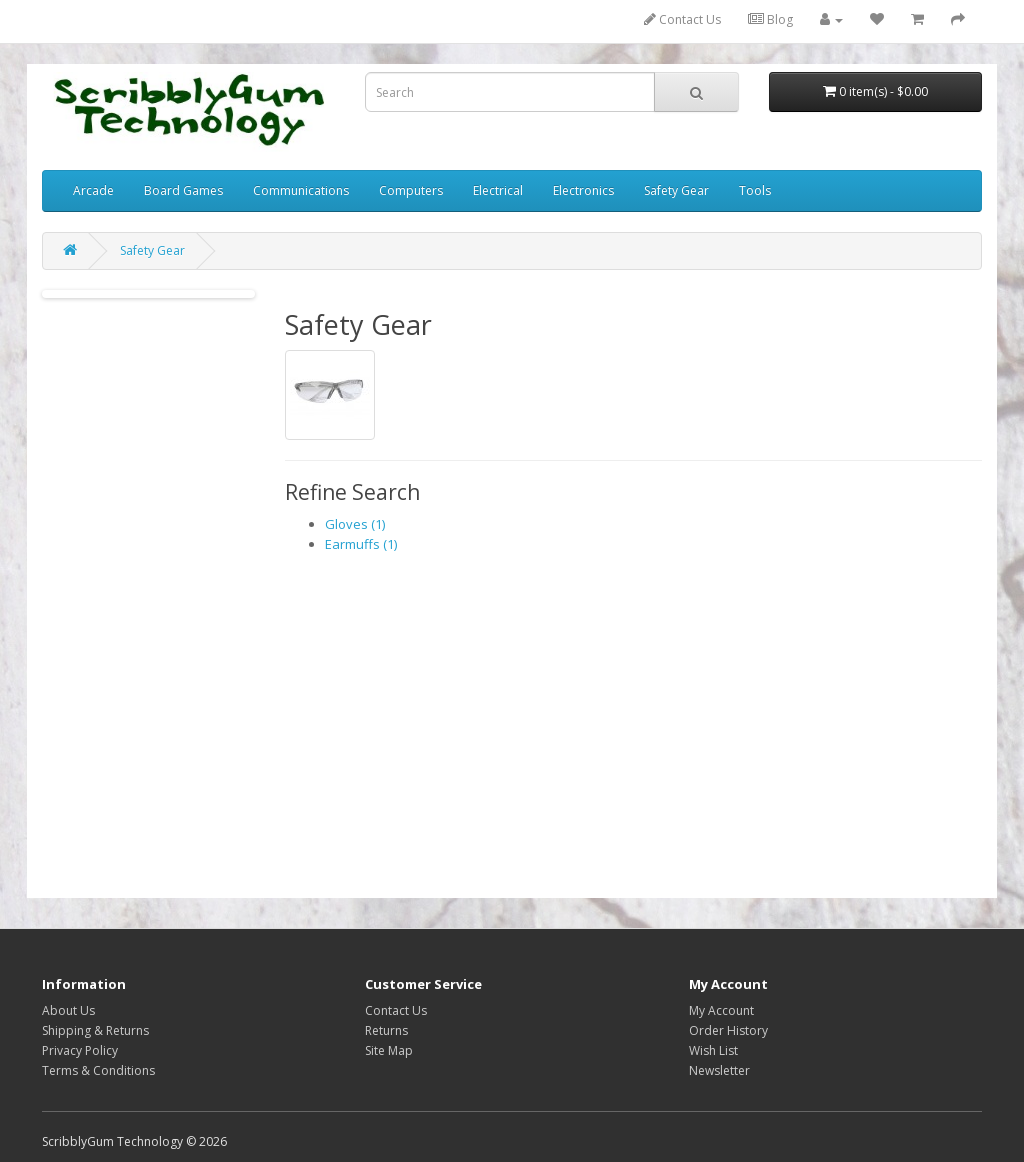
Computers (411, 190)
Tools (755, 190)
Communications (301, 190)
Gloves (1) (355, 524)
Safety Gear (676, 190)
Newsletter (719, 1070)
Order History (728, 1030)
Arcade (93, 190)
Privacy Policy (80, 1050)
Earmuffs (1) (361, 544)
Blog (770, 19)
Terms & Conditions (98, 1070)
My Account (721, 1010)
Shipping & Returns (95, 1030)
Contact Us (682, 19)
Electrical (498, 190)
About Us (68, 1010)
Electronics (583, 190)
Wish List (713, 1050)
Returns (386, 1030)
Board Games (183, 190)
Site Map (389, 1050)
